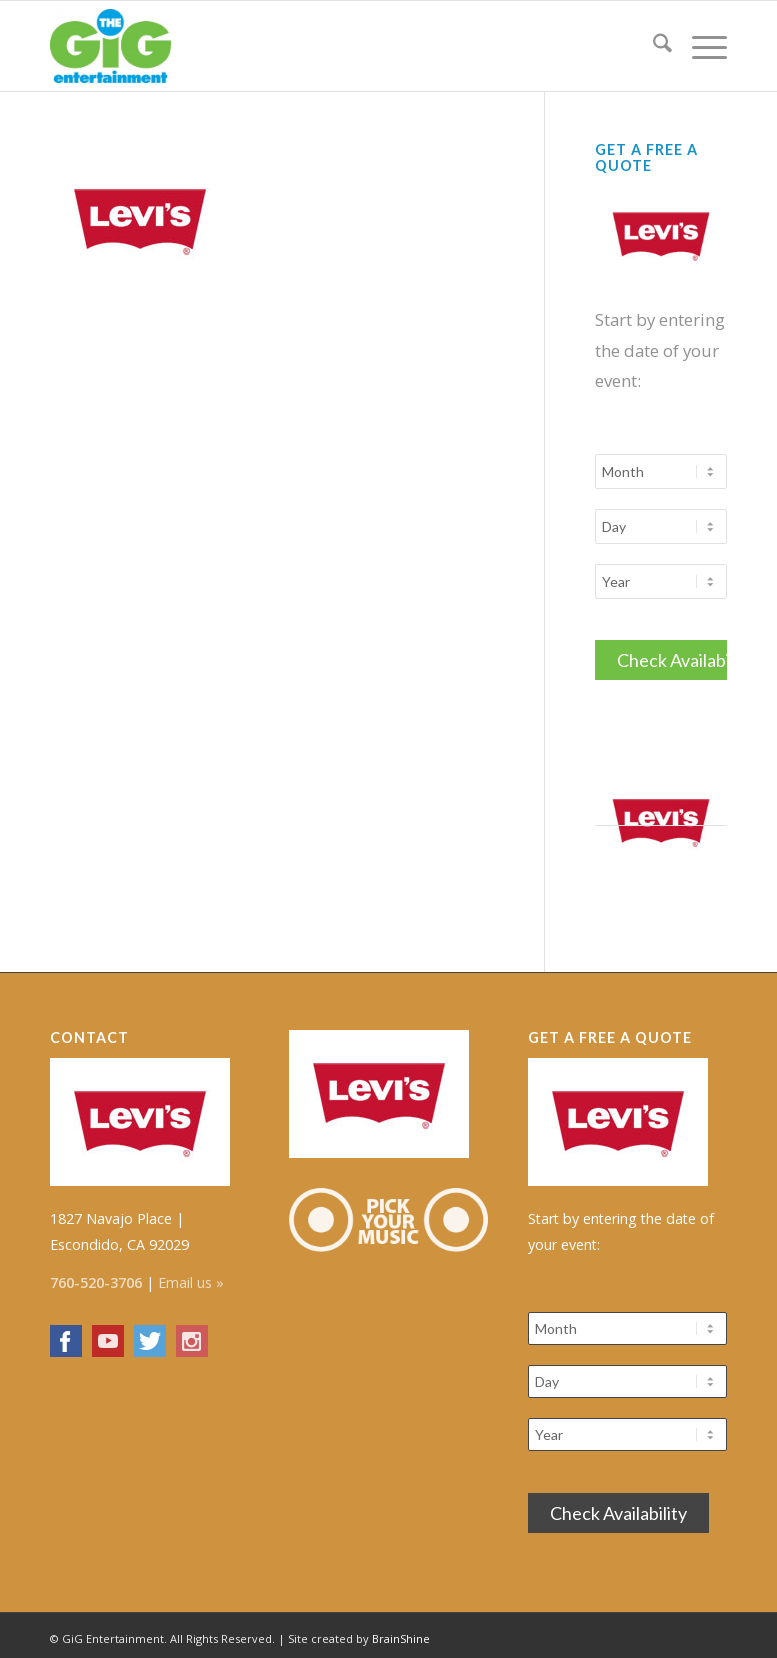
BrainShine (401, 1632)
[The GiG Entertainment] (110, 46)
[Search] (652, 46)
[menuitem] (652, 46)
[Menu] (699, 46)
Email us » (191, 1276)
